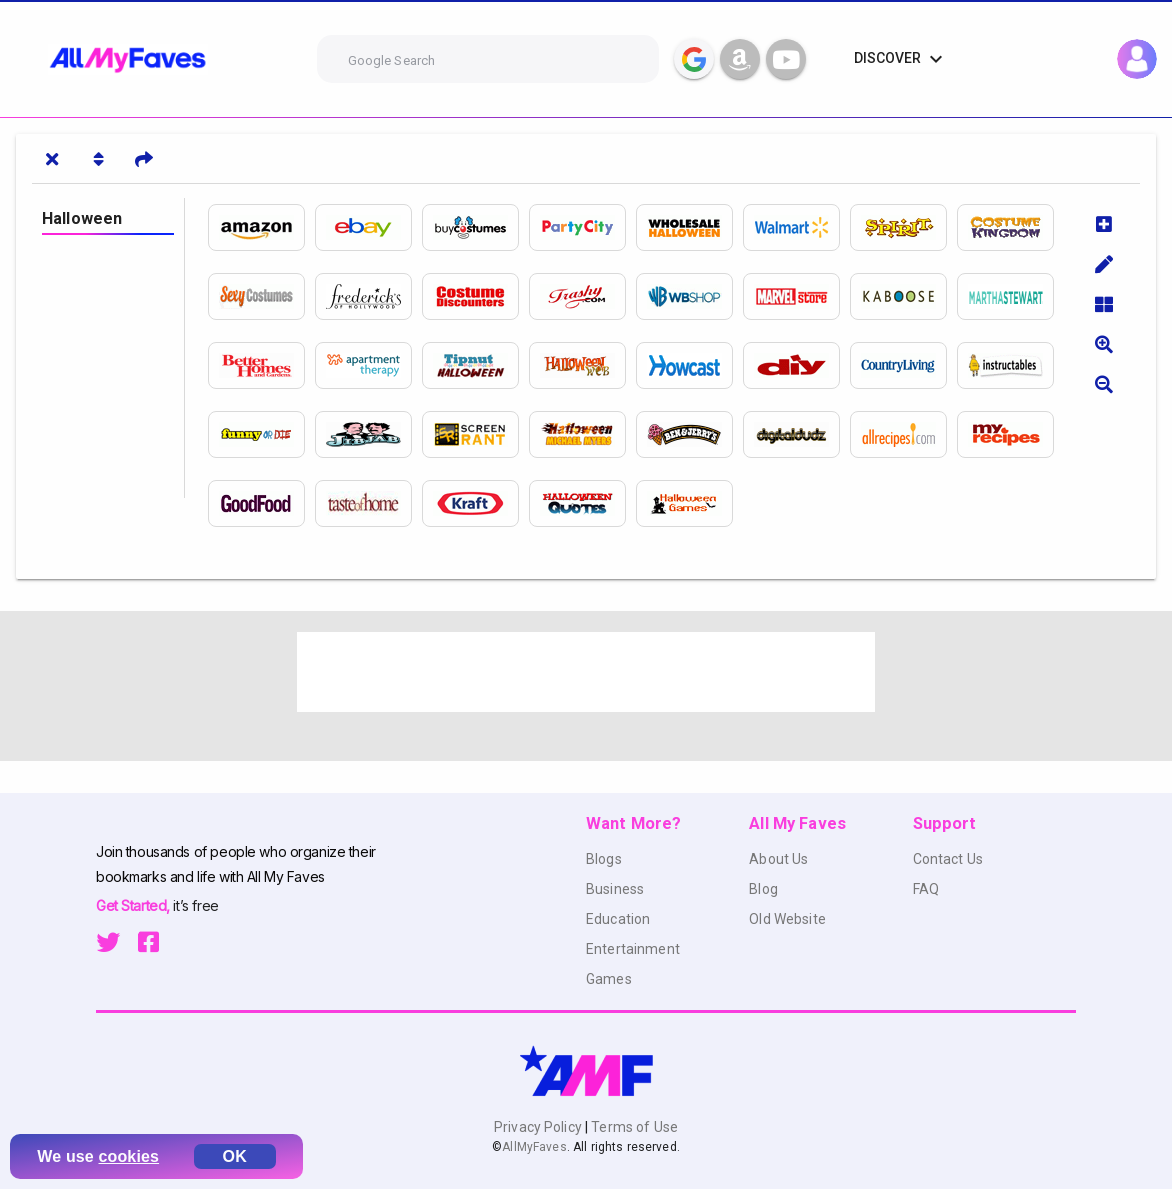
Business (615, 889)
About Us (778, 859)
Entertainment (633, 949)
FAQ (926, 889)
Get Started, (134, 905)
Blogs (604, 859)
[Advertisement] (586, 672)
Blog (763, 889)
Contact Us (948, 859)
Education (618, 919)
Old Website (787, 919)
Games (609, 979)
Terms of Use (633, 1127)
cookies (129, 1156)
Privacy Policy (539, 1127)
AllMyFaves (534, 1147)
